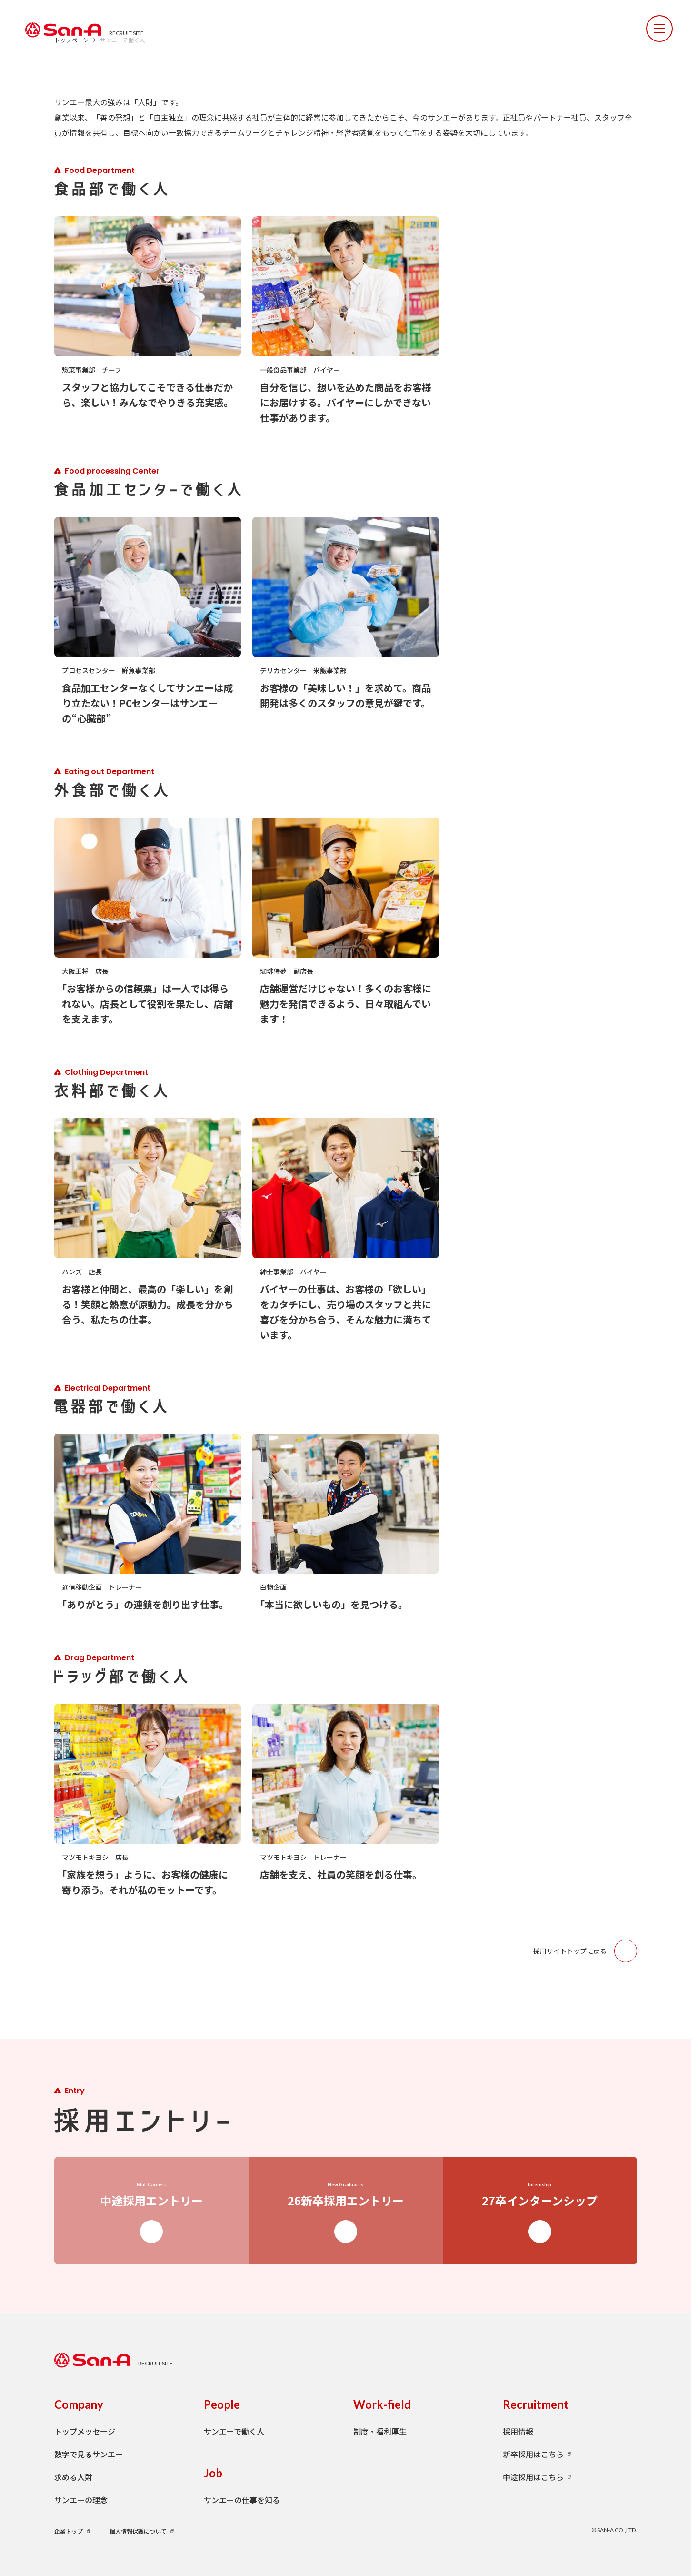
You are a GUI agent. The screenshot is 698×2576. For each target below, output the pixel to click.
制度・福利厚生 (380, 2431)
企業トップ (68, 2531)
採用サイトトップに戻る (585, 1951)
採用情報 (518, 2431)
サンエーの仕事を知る (242, 2499)
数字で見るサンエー (88, 2454)
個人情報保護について (138, 2531)
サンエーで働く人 (234, 2431)
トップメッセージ (84, 2431)
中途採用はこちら (533, 2477)
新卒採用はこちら (533, 2454)
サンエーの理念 (81, 2499)
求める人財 (73, 2477)
